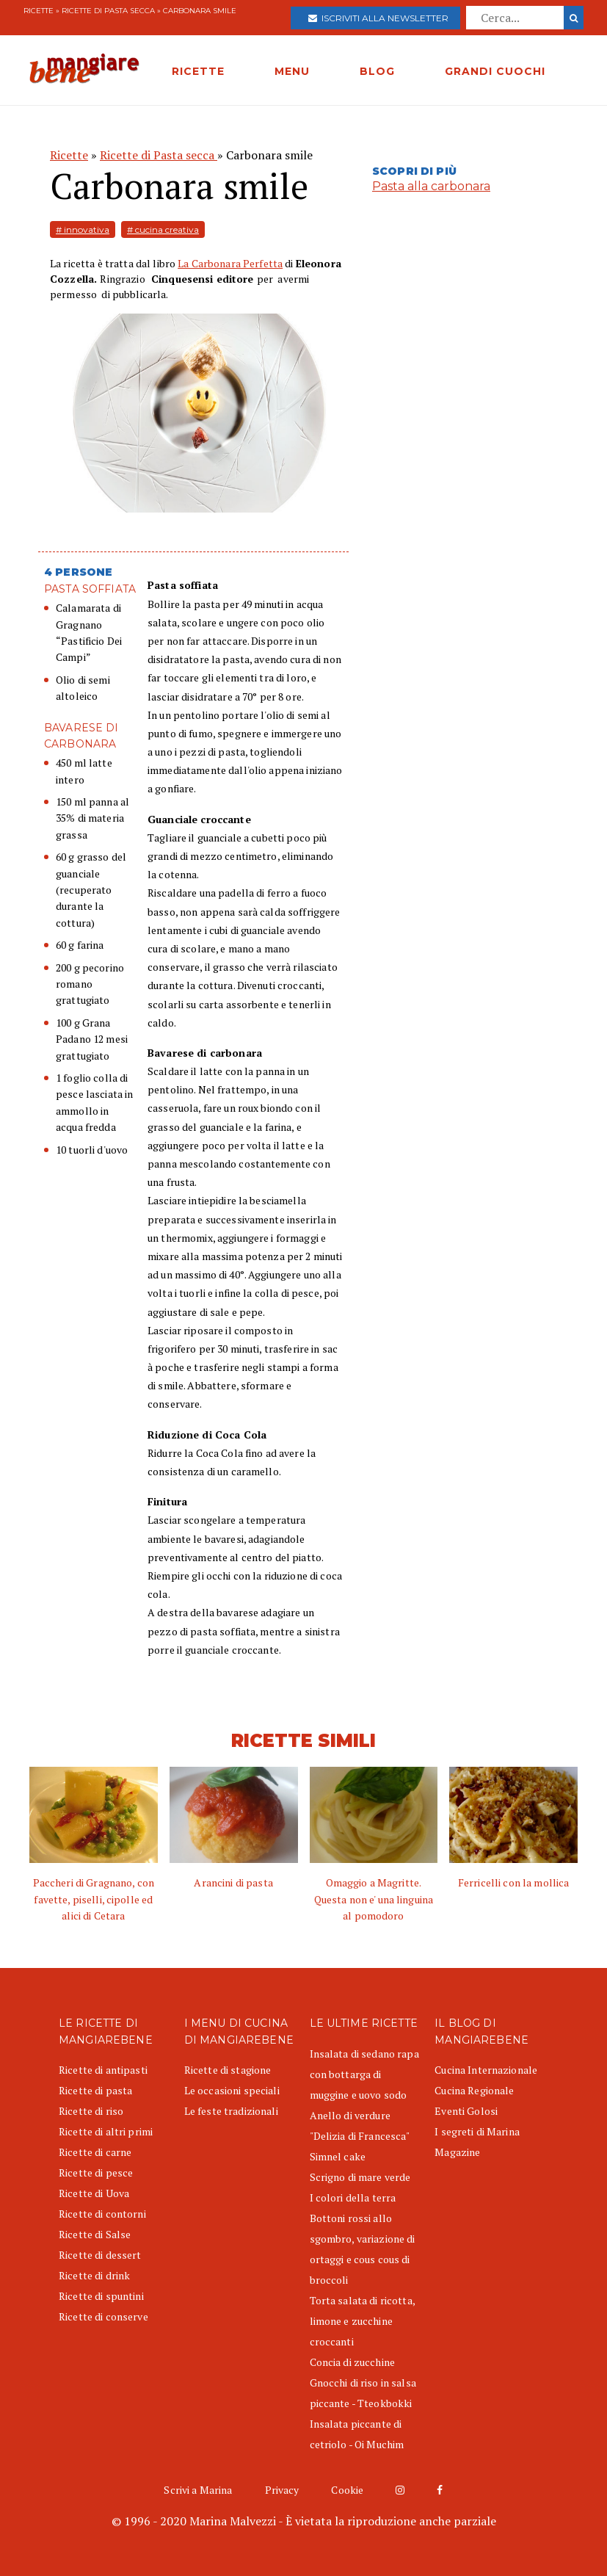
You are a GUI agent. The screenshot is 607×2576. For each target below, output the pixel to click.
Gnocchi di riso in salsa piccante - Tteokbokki (363, 2393)
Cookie (347, 2490)
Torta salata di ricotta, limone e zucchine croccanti (362, 2320)
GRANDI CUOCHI (495, 71)
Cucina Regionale (474, 2090)
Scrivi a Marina (198, 2490)
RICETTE (198, 71)
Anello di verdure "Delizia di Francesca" (360, 2125)
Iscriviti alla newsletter (378, 17)
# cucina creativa (163, 229)
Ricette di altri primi (106, 2131)
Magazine (457, 2152)
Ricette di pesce (96, 2172)
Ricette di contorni (102, 2214)
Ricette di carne (95, 2152)
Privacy (282, 2490)
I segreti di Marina (477, 2131)
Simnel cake (338, 2156)
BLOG (377, 71)
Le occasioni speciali (232, 2090)
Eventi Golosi (466, 2111)
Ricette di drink (94, 2275)
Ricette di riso (91, 2111)
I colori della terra (353, 2197)
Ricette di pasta (95, 2090)
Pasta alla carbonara (431, 186)
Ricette (38, 10)
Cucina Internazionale (486, 2070)
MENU (292, 71)
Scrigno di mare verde (360, 2177)
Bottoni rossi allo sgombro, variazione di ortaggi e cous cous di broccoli (362, 2249)
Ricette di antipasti (103, 2070)
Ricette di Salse (95, 2234)
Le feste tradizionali (231, 2111)
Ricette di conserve (103, 2316)
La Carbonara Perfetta (230, 263)
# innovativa (82, 229)
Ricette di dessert (100, 2255)
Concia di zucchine (353, 2362)
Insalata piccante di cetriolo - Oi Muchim (357, 2434)
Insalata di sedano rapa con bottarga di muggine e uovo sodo (364, 2074)
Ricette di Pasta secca (109, 10)
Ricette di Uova (94, 2193)
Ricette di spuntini (101, 2296)
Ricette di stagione (228, 2070)
